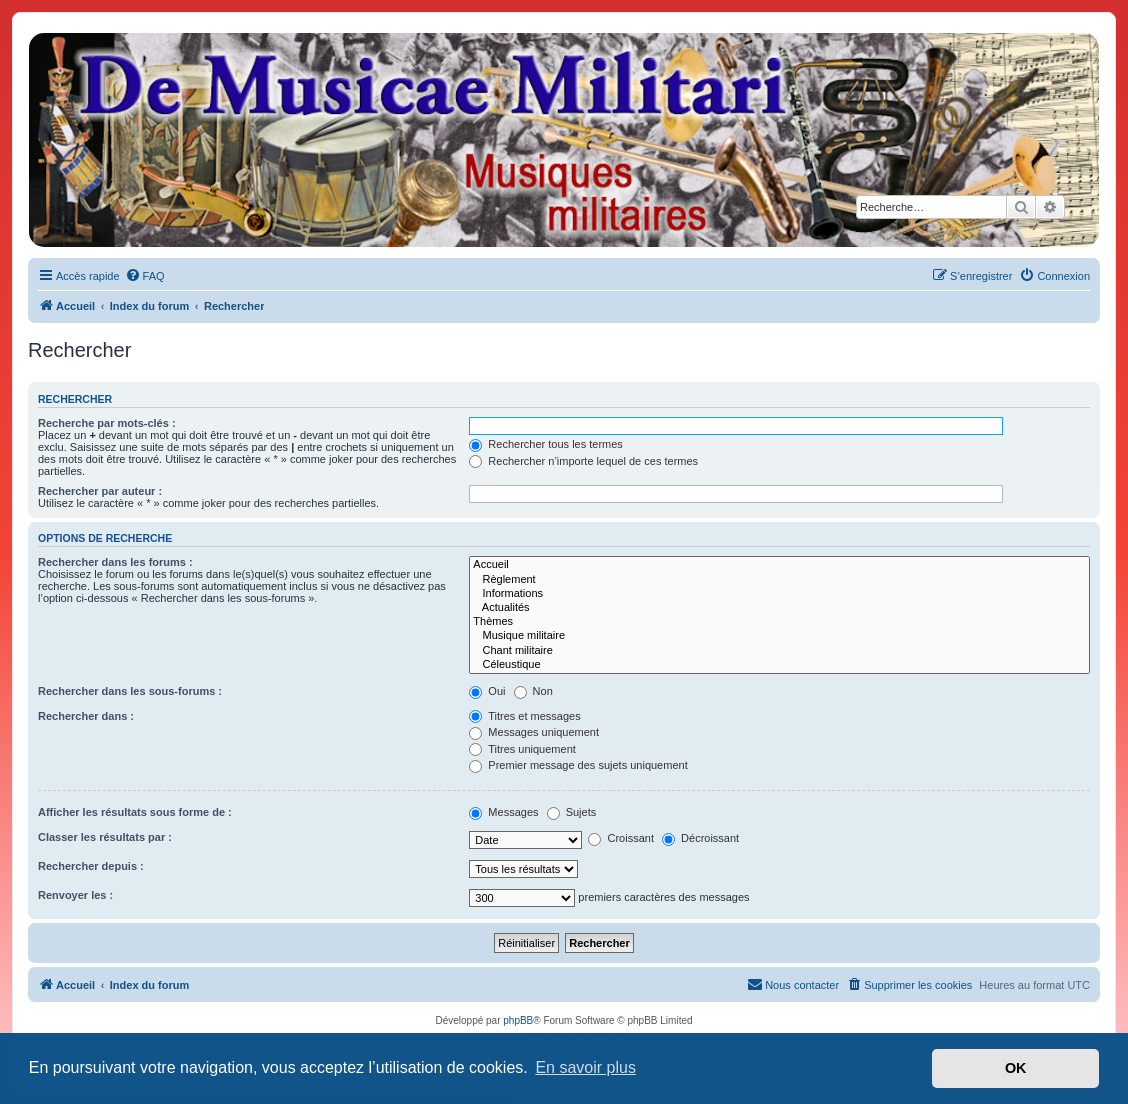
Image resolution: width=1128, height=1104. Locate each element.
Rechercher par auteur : (100, 491)
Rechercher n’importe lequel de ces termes (583, 461)
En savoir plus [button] (585, 1067)
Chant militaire (779, 651)
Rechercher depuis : (91, 866)
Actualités (779, 608)
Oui (487, 691)
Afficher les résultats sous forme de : (135, 812)
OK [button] (1016, 1068)
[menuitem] (145, 276)
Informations (779, 594)
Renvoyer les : (75, 895)
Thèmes (779, 622)
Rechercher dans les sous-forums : (130, 691)
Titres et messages (524, 716)
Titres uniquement (522, 749)
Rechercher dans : (86, 716)
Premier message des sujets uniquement (578, 765)
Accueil (779, 565)
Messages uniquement (534, 732)
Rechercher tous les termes (546, 444)
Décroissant (700, 838)
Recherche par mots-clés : (107, 423)
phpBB (518, 1020)
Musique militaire (779, 636)
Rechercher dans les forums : (115, 562)
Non (533, 691)
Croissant (621, 838)
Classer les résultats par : (105, 837)
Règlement (779, 580)
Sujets (572, 812)
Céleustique (779, 665)
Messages (503, 812)
